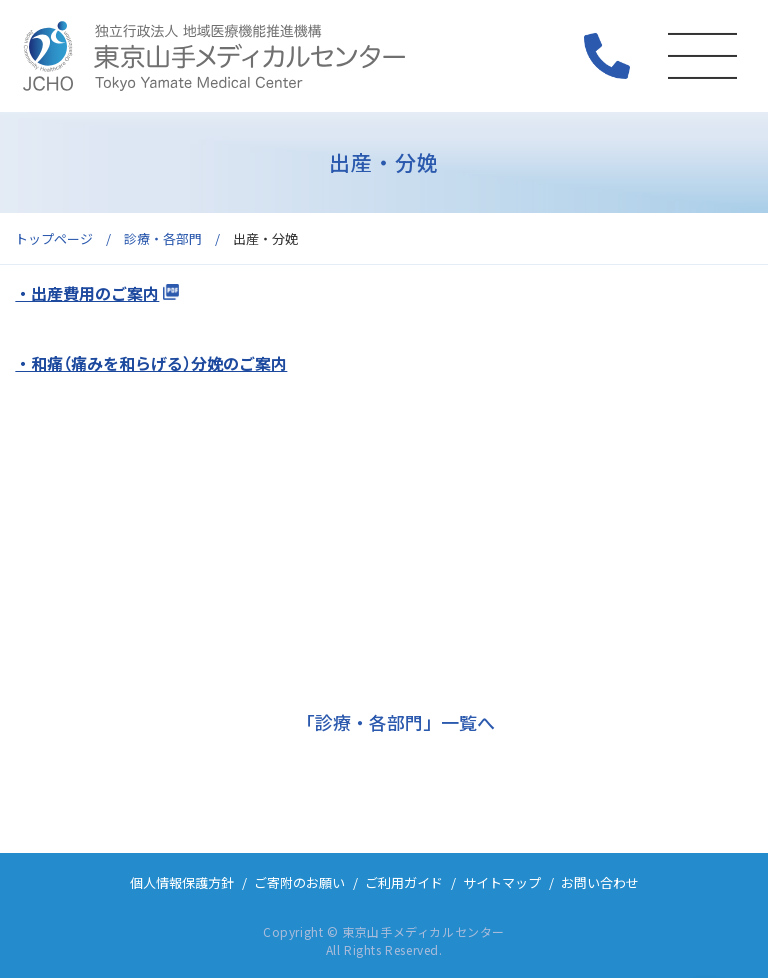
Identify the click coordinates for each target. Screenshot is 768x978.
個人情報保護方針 (182, 882)
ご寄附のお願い (299, 882)
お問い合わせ (600, 882)
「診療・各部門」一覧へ (396, 722)
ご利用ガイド (404, 882)
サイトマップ (502, 882)
